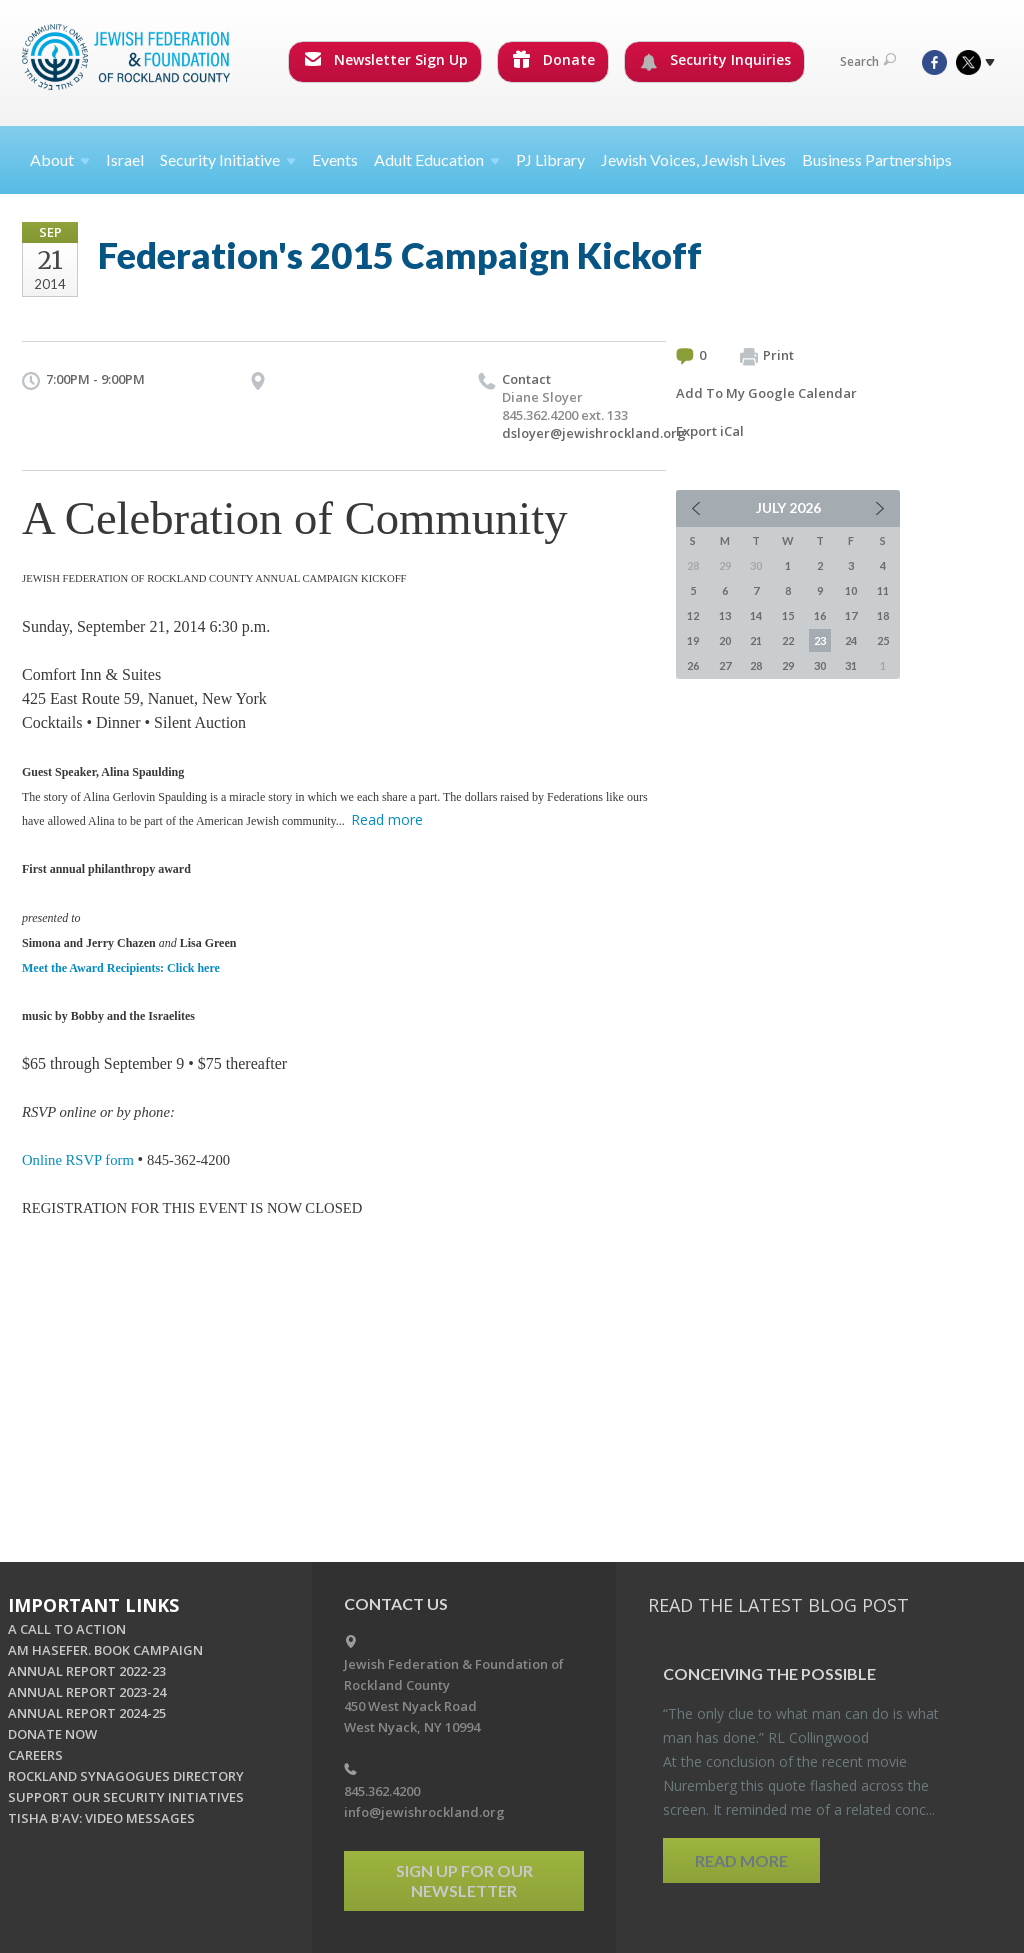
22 (788, 640)
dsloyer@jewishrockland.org (594, 433)
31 (851, 665)
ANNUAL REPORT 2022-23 (87, 1671)
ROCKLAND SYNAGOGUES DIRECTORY (126, 1776)
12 (693, 615)
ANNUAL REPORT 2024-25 (87, 1713)
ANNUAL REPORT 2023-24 (87, 1692)
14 (756, 615)
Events (335, 159)
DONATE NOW (52, 1734)
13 (725, 615)
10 (851, 590)
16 (820, 615)
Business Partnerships (877, 159)
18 (883, 615)
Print (767, 356)
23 (820, 640)
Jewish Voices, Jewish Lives (693, 159)
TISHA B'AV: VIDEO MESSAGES (101, 1818)
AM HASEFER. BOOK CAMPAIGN (105, 1650)
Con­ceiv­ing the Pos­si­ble (769, 1673)
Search (868, 61)
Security (228, 159)
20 (725, 640)
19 (693, 640)
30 (820, 665)
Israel (125, 159)
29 (788, 665)
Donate (554, 59)
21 (756, 640)
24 (851, 640)
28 (756, 665)
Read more (387, 819)
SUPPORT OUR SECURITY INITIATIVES (126, 1797)
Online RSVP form (78, 1160)
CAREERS (35, 1755)
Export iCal (710, 431)
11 (883, 590)
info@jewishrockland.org (424, 1812)
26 (693, 665)
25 (883, 640)
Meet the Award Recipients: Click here (121, 968)
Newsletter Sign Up (386, 59)
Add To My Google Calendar (766, 393)
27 (725, 665)
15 (788, 615)
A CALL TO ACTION (67, 1629)
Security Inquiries (715, 60)
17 (851, 615)
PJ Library (550, 159)
